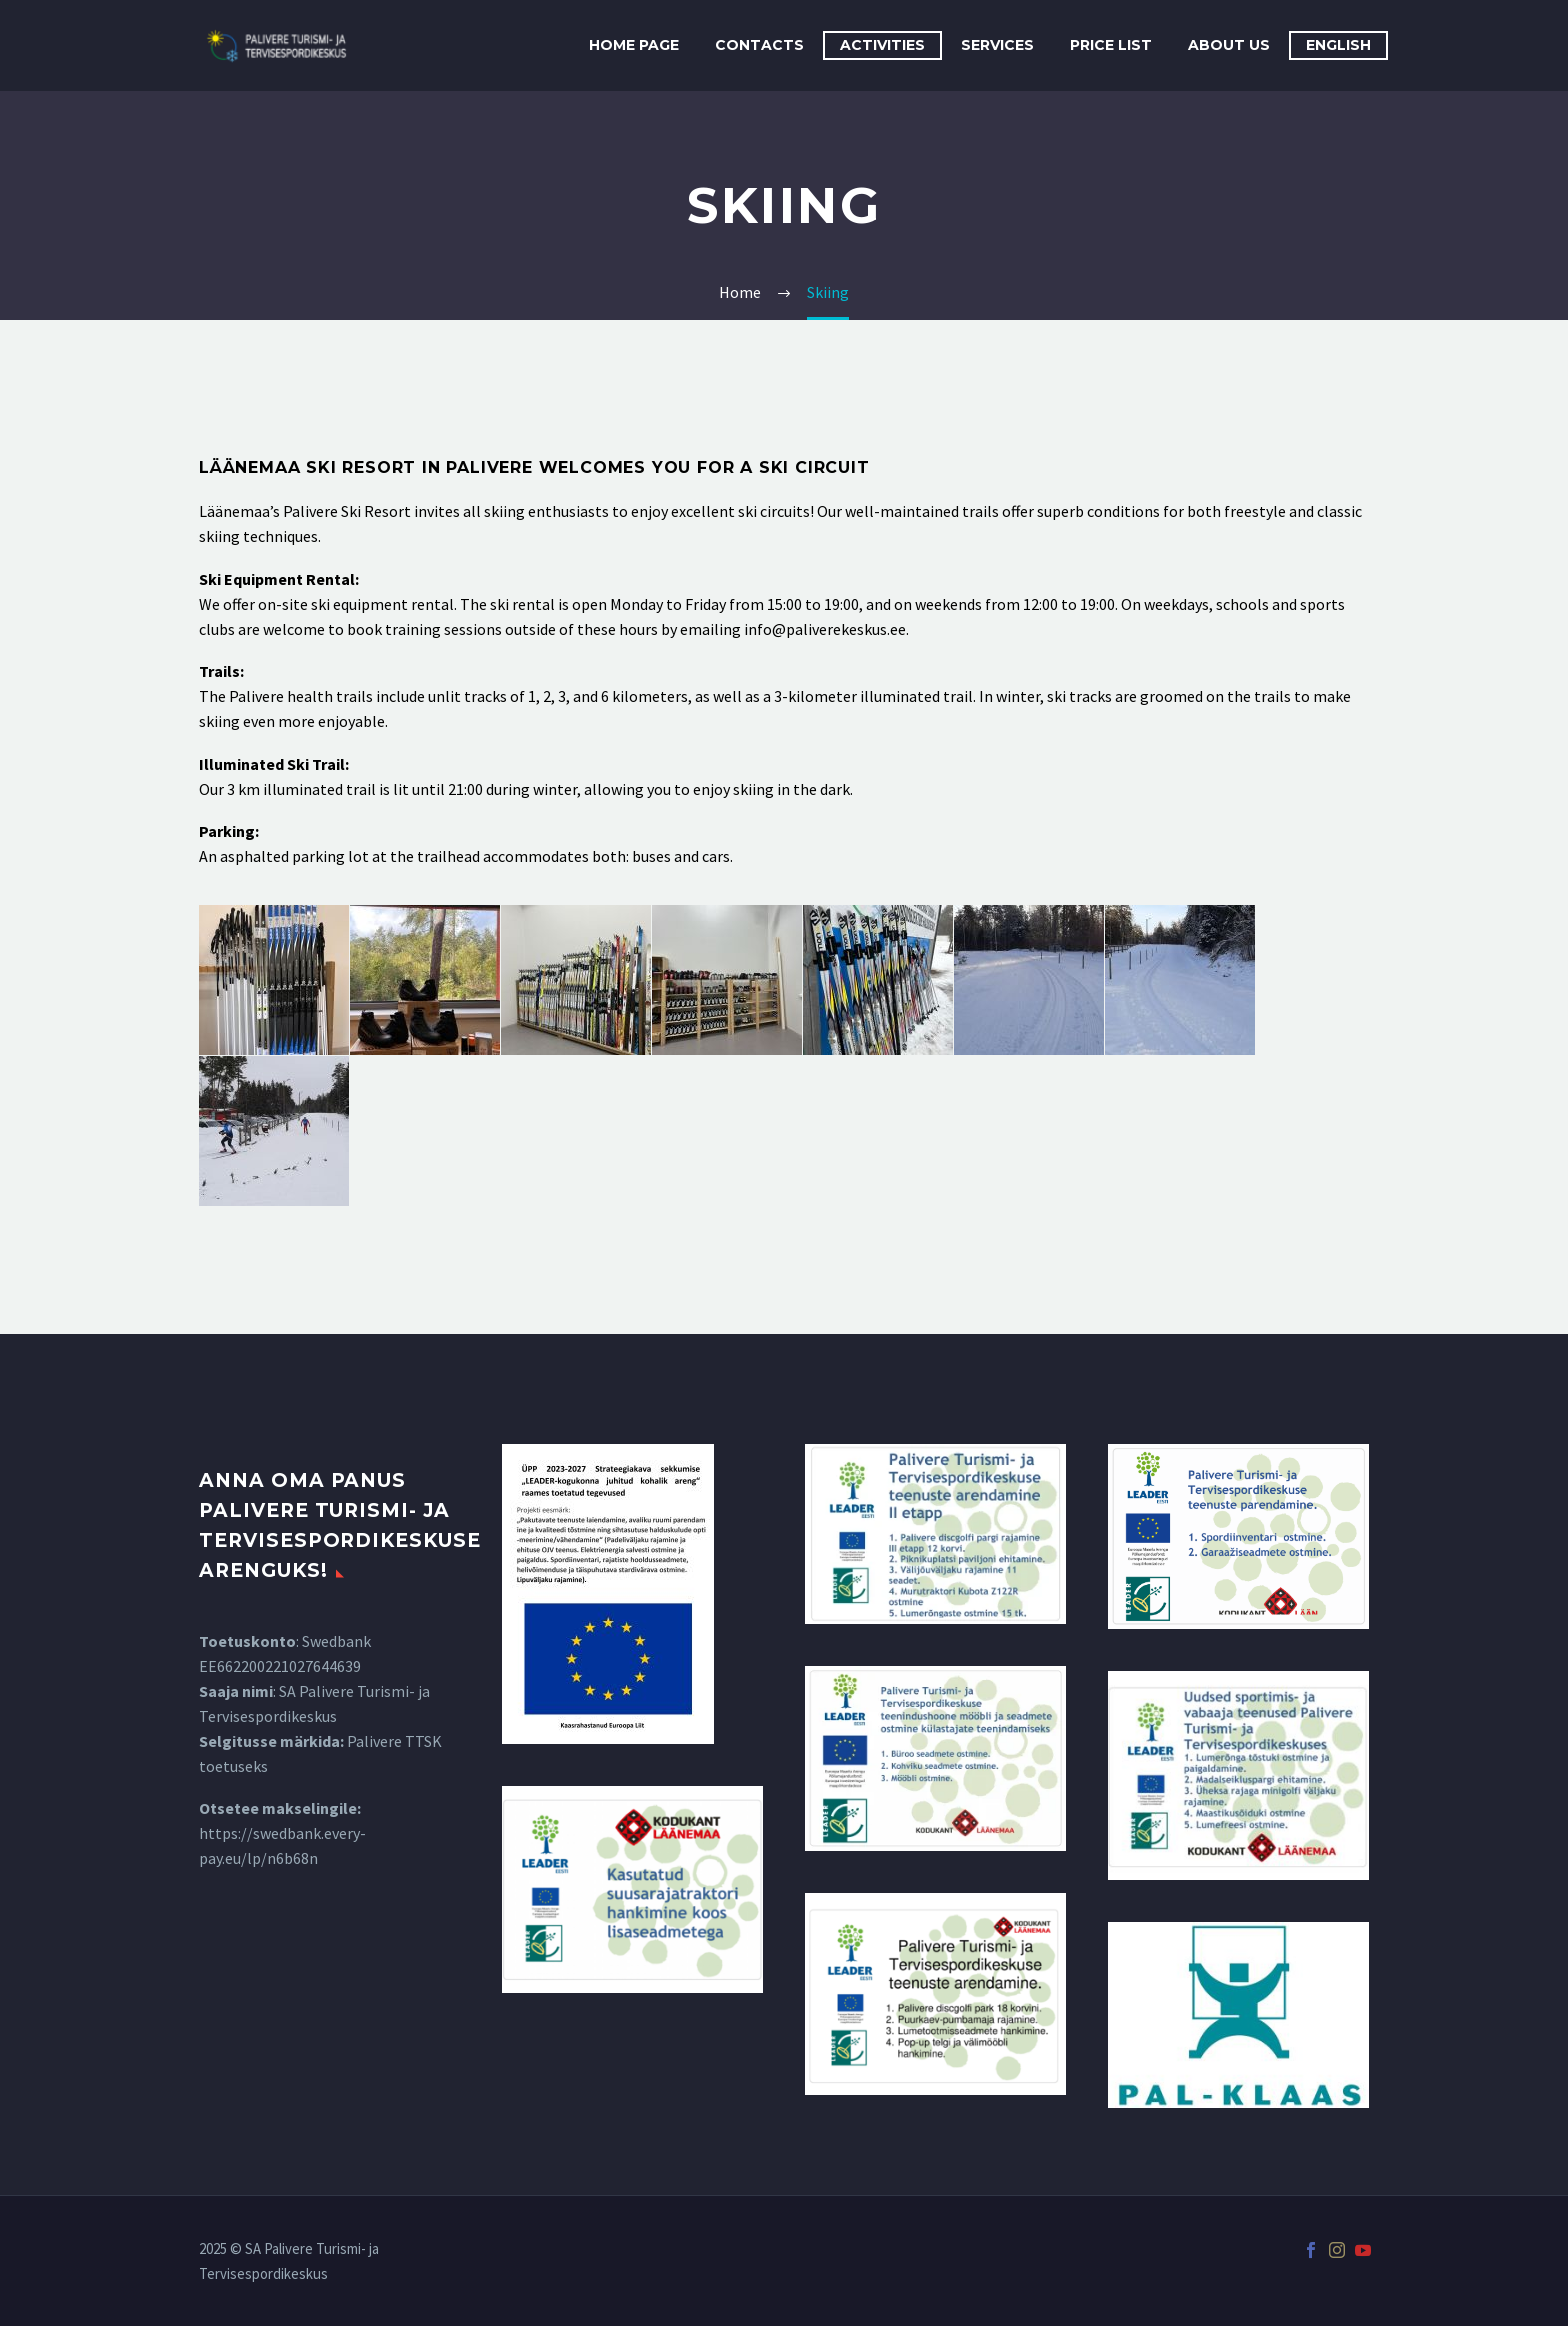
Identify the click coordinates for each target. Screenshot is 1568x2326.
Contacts (759, 45)
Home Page (634, 45)
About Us (1229, 45)
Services (997, 45)
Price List (1111, 45)
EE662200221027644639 (280, 1666)
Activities (882, 45)
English (1338, 45)
